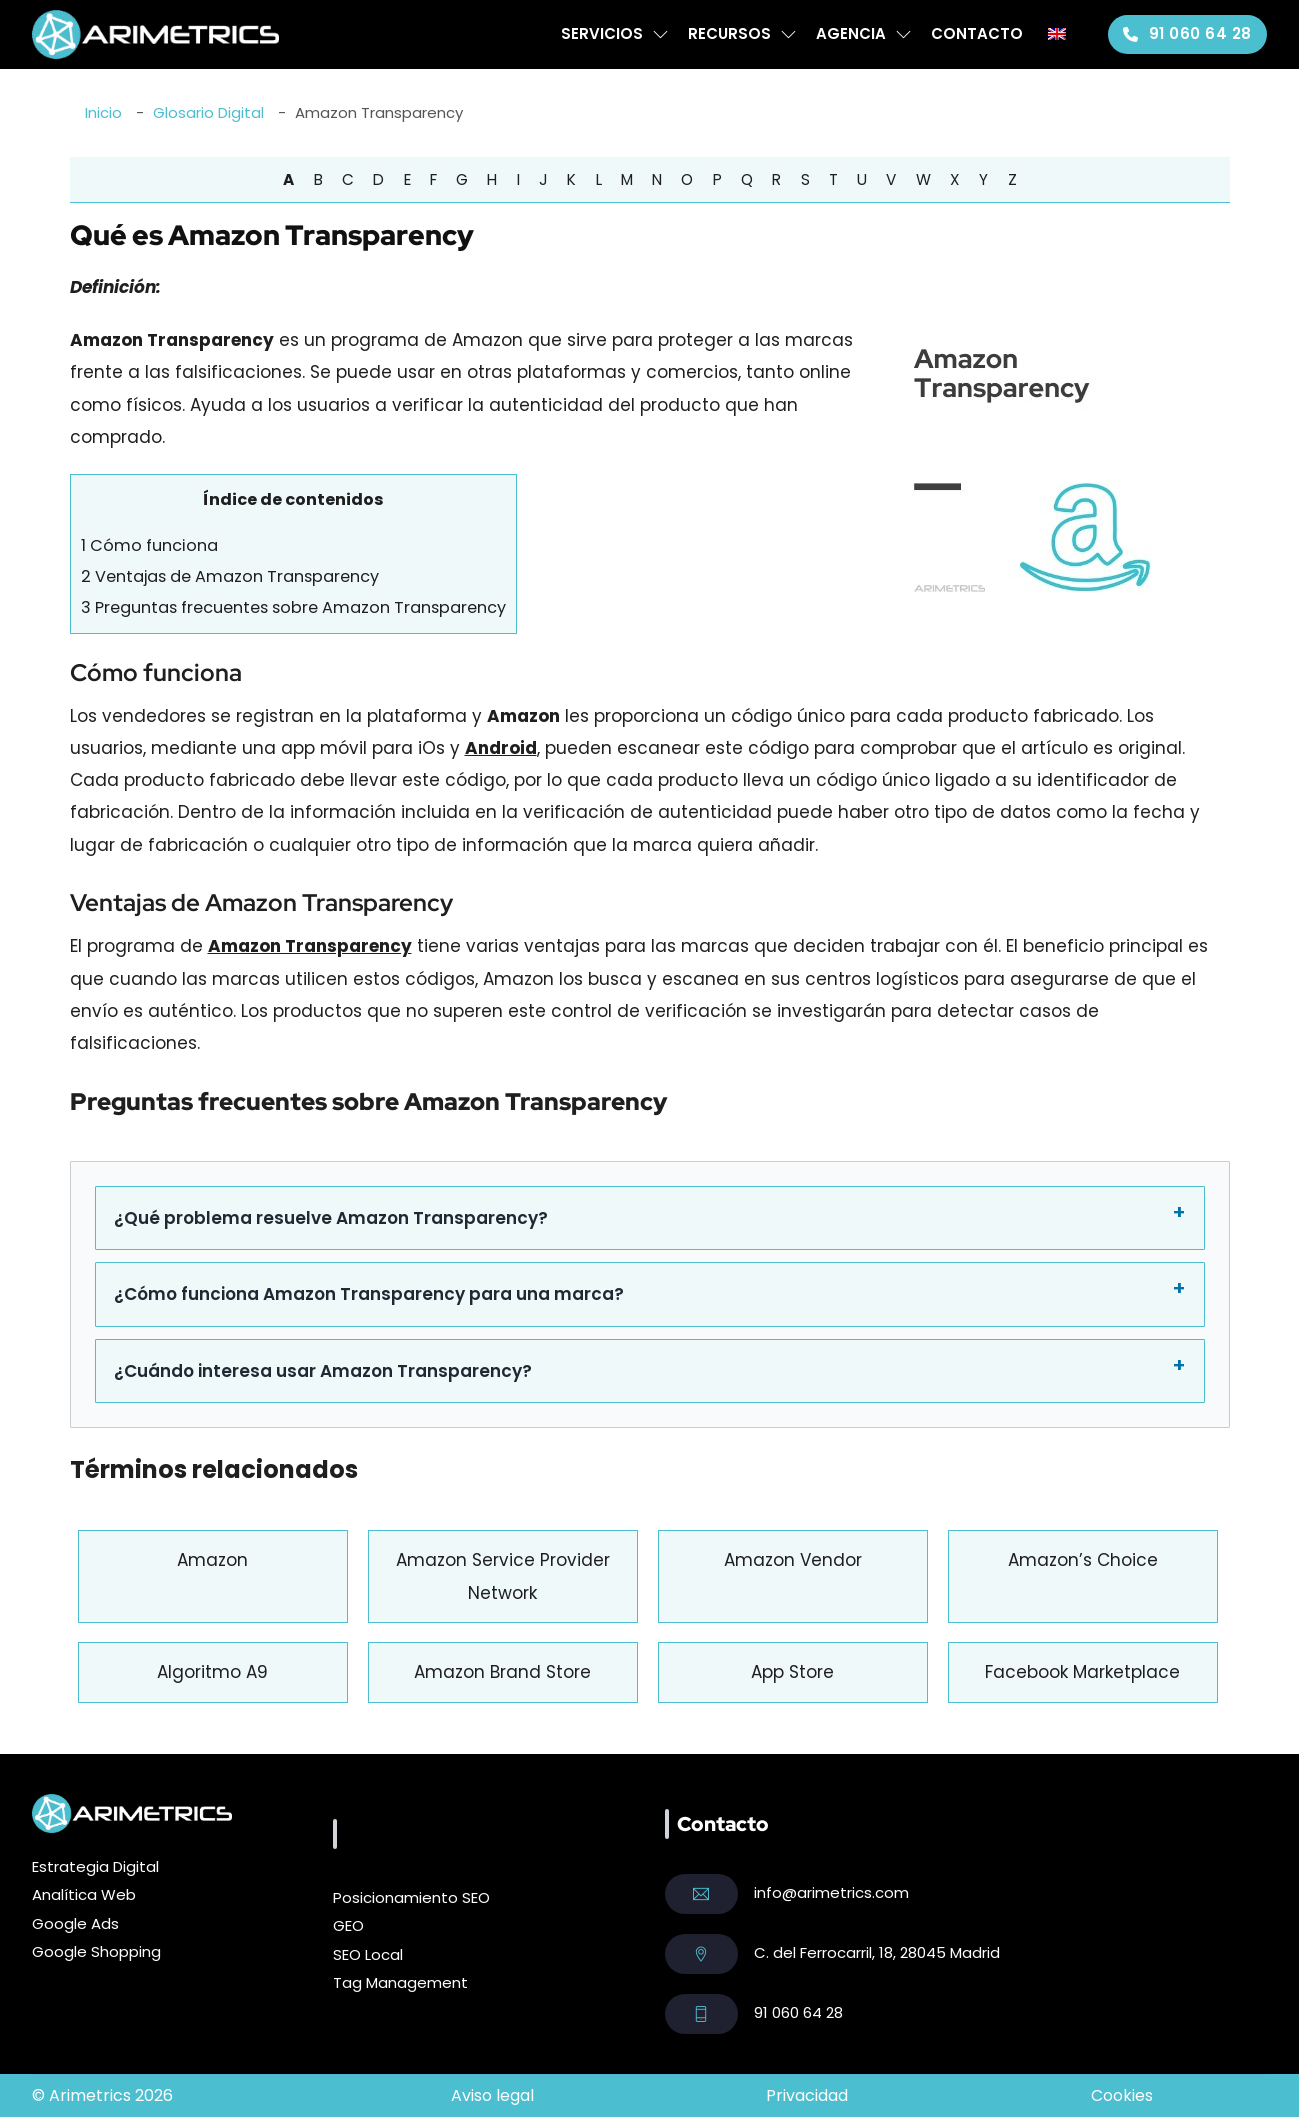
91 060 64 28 (1187, 33)
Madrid (975, 1952)
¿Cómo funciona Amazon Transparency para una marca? (369, 1294)
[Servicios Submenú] (660, 34)
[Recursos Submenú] (788, 34)
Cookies (1122, 2095)
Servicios (602, 33)
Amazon (212, 1560)
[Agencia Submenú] (903, 34)
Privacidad (807, 2095)
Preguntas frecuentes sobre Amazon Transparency (293, 607)
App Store (792, 1672)
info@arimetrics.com (831, 1892)
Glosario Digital (208, 112)
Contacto (977, 33)
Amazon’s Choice (1083, 1560)
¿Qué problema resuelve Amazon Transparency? (331, 1218)
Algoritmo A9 (212, 1672)
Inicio (103, 112)
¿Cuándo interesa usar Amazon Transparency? (323, 1371)
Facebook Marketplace (1082, 1672)
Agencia (851, 33)
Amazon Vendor (793, 1560)
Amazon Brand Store (502, 1672)
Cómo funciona (149, 545)
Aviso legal (492, 2095)
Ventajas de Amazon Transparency (230, 576)
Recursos (729, 33)
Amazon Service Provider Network (503, 1576)
